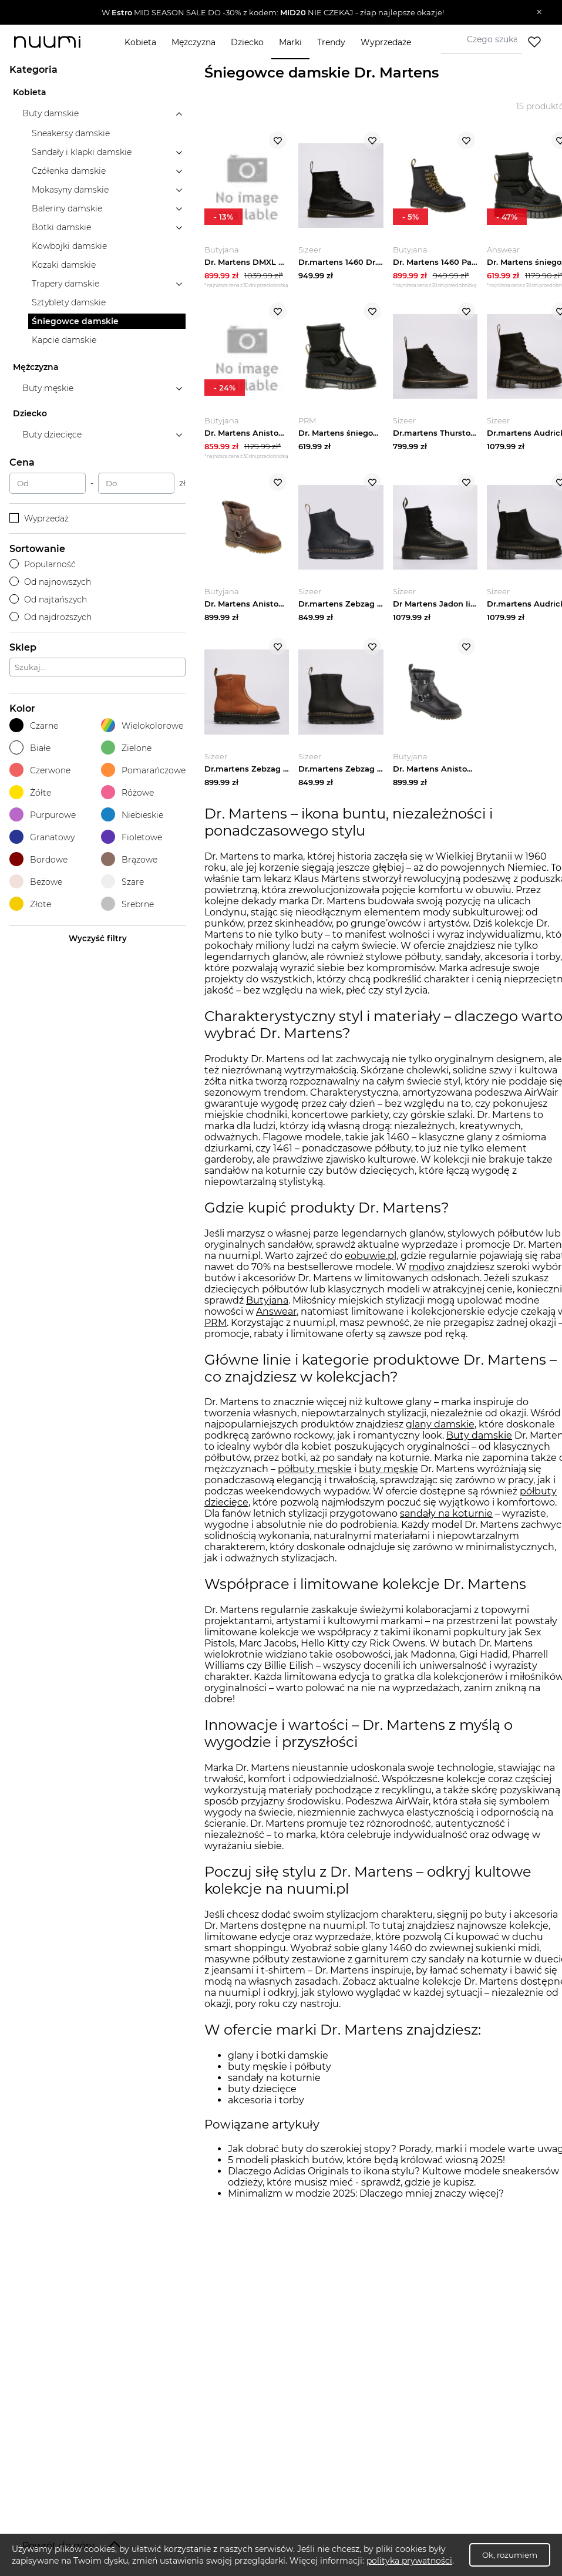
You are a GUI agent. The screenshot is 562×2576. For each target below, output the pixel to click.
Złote (30, 904)
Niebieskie (132, 814)
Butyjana (267, 1307)
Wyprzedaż (39, 518)
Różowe (127, 792)
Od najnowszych (50, 582)
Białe (30, 748)
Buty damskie (479, 1443)
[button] (272, 12)
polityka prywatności (409, 2560)
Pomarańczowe (143, 770)
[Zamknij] (539, 12)
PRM (215, 1329)
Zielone (126, 748)
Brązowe (129, 859)
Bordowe (38, 859)
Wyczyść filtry (98, 938)
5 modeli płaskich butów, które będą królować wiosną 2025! (366, 2167)
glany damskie (440, 1431)
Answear (276, 1318)
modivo (427, 1273)
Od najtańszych (48, 599)
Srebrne (127, 904)
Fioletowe (131, 837)
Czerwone (39, 770)
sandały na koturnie (446, 1521)
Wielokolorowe (142, 725)
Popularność (42, 564)
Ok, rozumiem (509, 2555)
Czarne (33, 725)
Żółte (30, 792)
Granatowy (42, 837)
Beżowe (35, 881)
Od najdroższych (50, 617)
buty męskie (388, 1476)
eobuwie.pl (370, 1262)
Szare (122, 881)
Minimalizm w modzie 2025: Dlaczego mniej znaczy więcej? (366, 2200)
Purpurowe (42, 814)
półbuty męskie (315, 1476)
